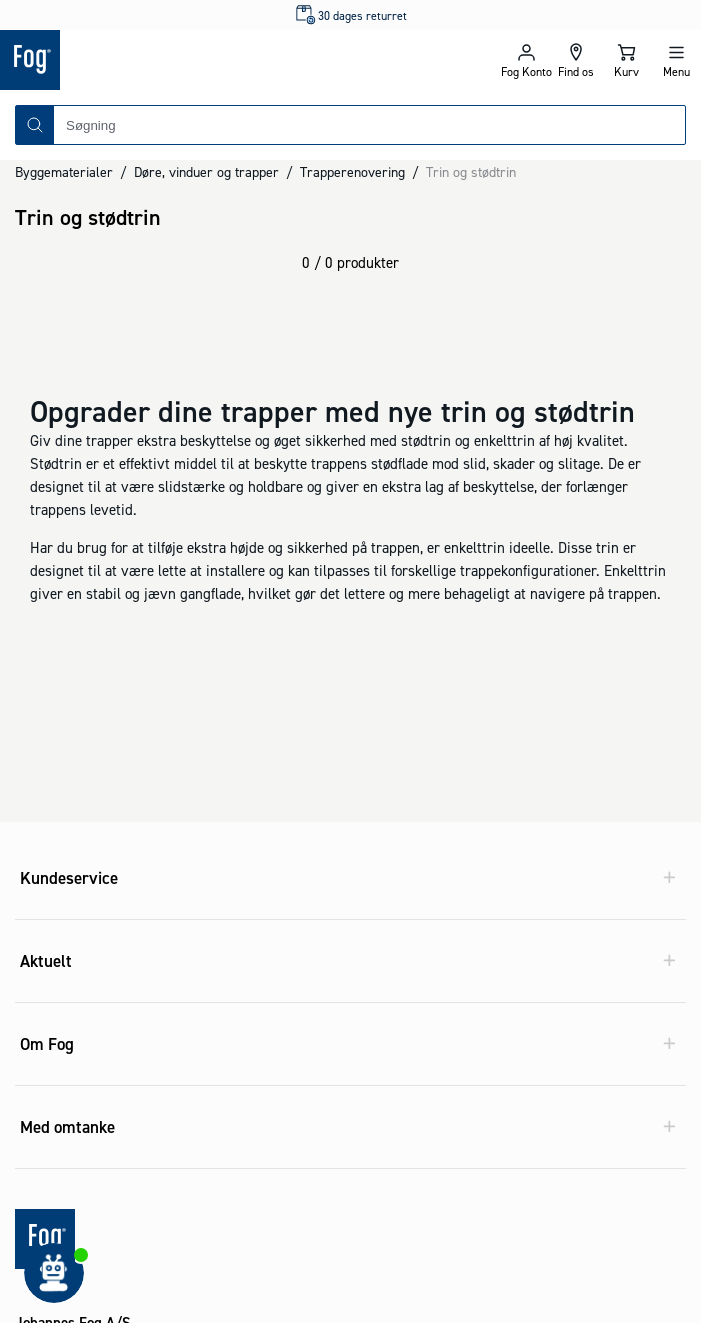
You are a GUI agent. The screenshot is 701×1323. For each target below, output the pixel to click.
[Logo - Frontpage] (175, 60)
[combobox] (369, 125)
